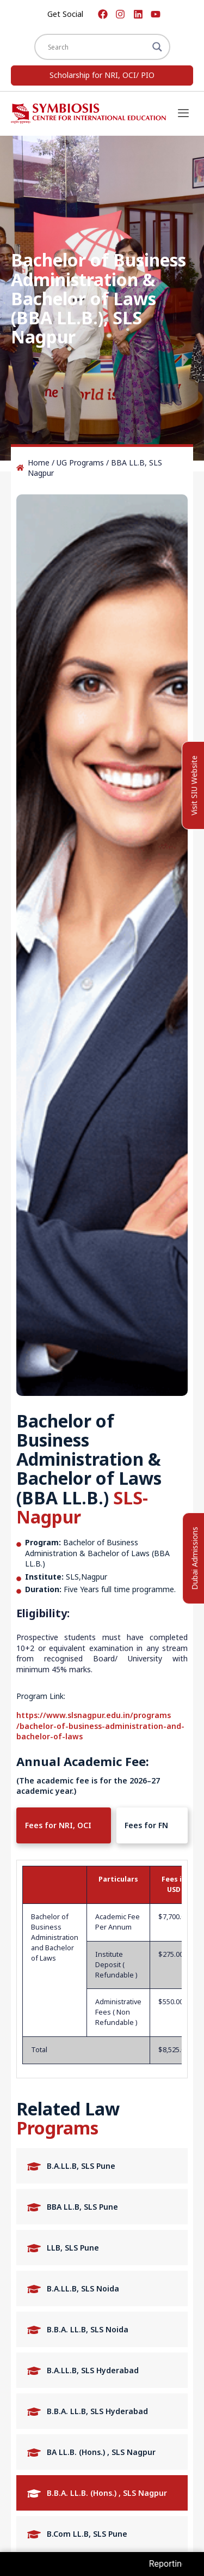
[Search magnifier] (157, 47)
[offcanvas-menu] (183, 113)
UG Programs (80, 462)
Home (39, 462)
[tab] (63, 1825)
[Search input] (97, 47)
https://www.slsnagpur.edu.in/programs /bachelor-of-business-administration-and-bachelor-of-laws (100, 1725)
